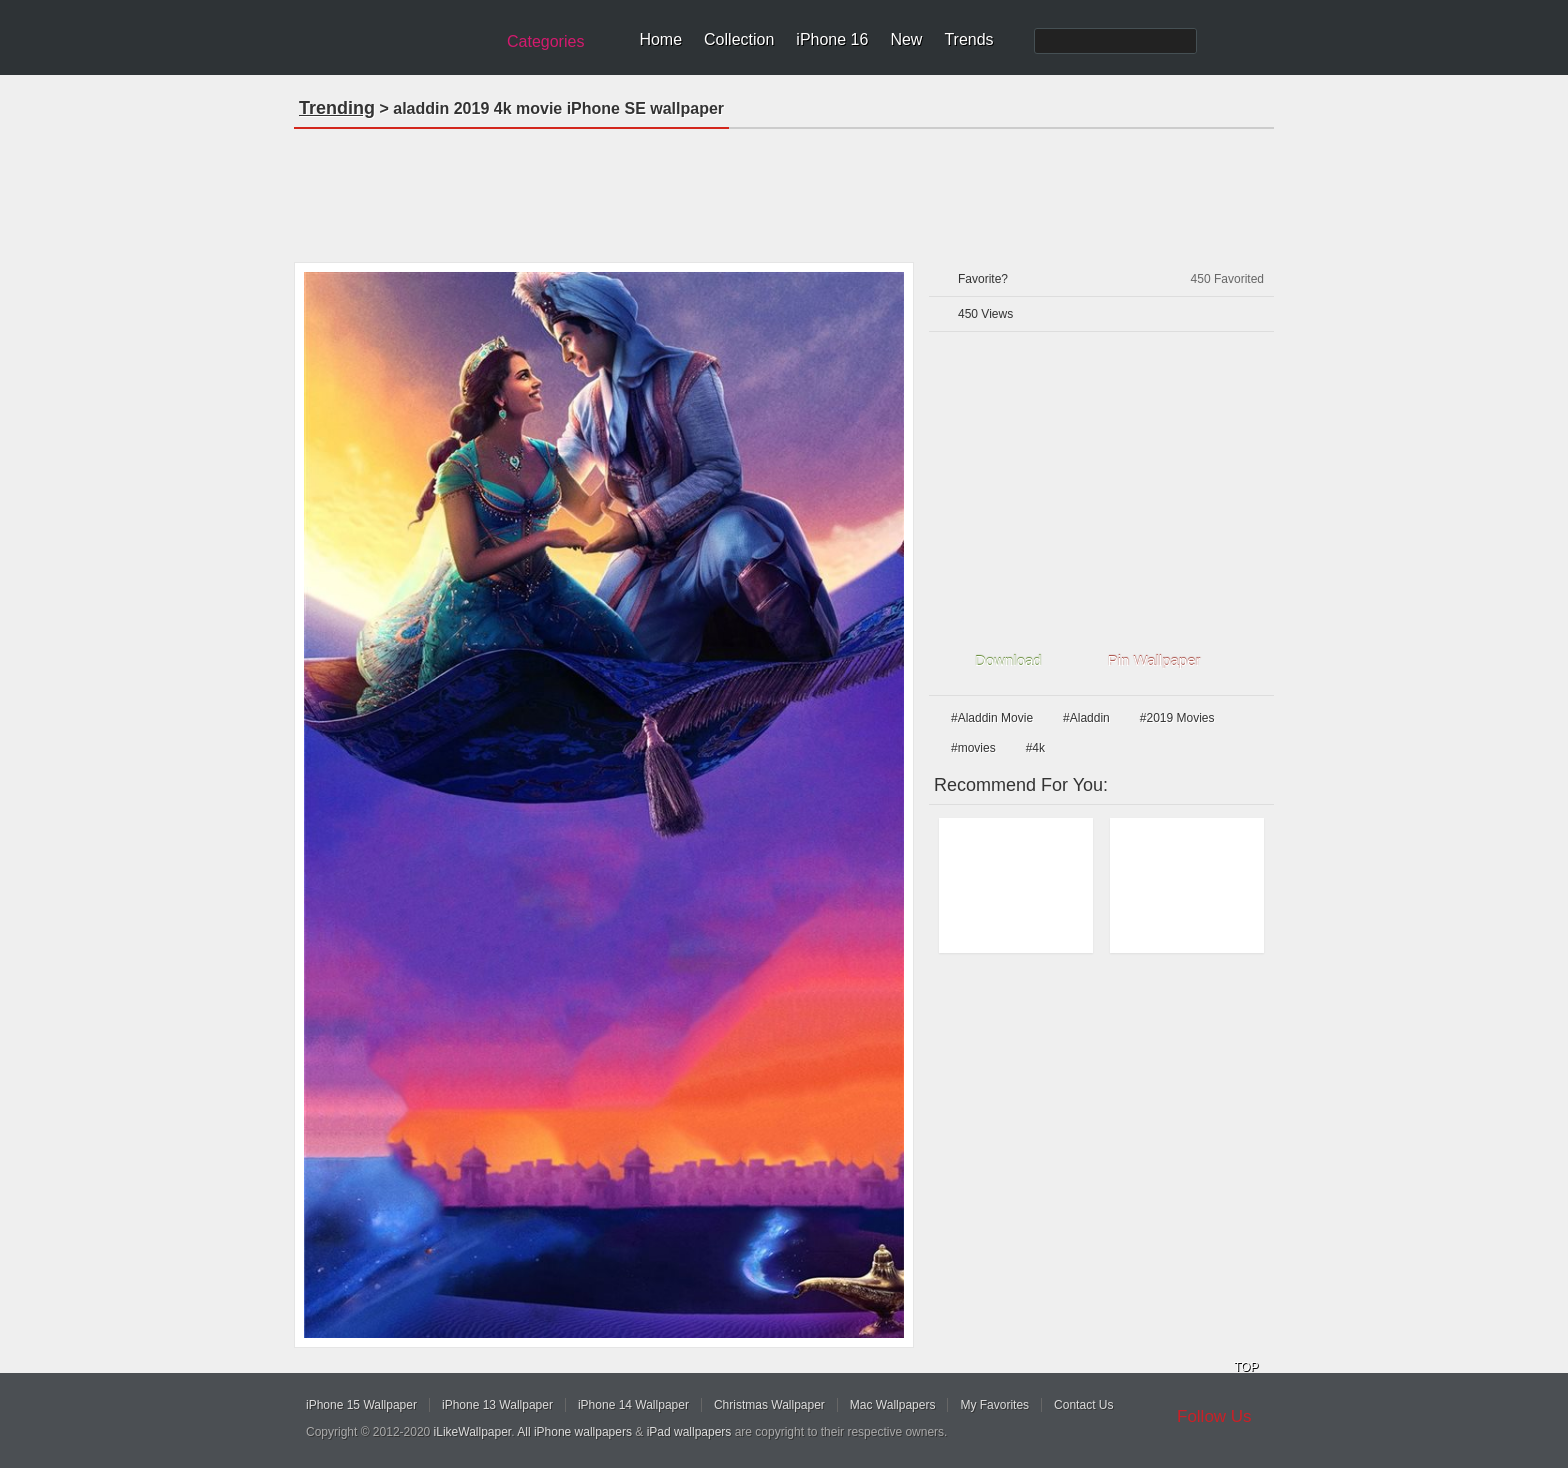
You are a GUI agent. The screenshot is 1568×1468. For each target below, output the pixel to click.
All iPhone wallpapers (574, 1432)
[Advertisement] (784, 189)
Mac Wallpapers (893, 1405)
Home (660, 39)
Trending (337, 108)
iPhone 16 (832, 39)
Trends (968, 39)
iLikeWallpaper (473, 1432)
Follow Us (1214, 1416)
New (906, 39)
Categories (545, 41)
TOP (1246, 1367)
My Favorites (994, 1405)
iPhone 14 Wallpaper (633, 1405)
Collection (739, 39)
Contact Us (1083, 1405)
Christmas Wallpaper (769, 1405)
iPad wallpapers (689, 1432)
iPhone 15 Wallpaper (361, 1405)
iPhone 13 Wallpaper (497, 1405)
